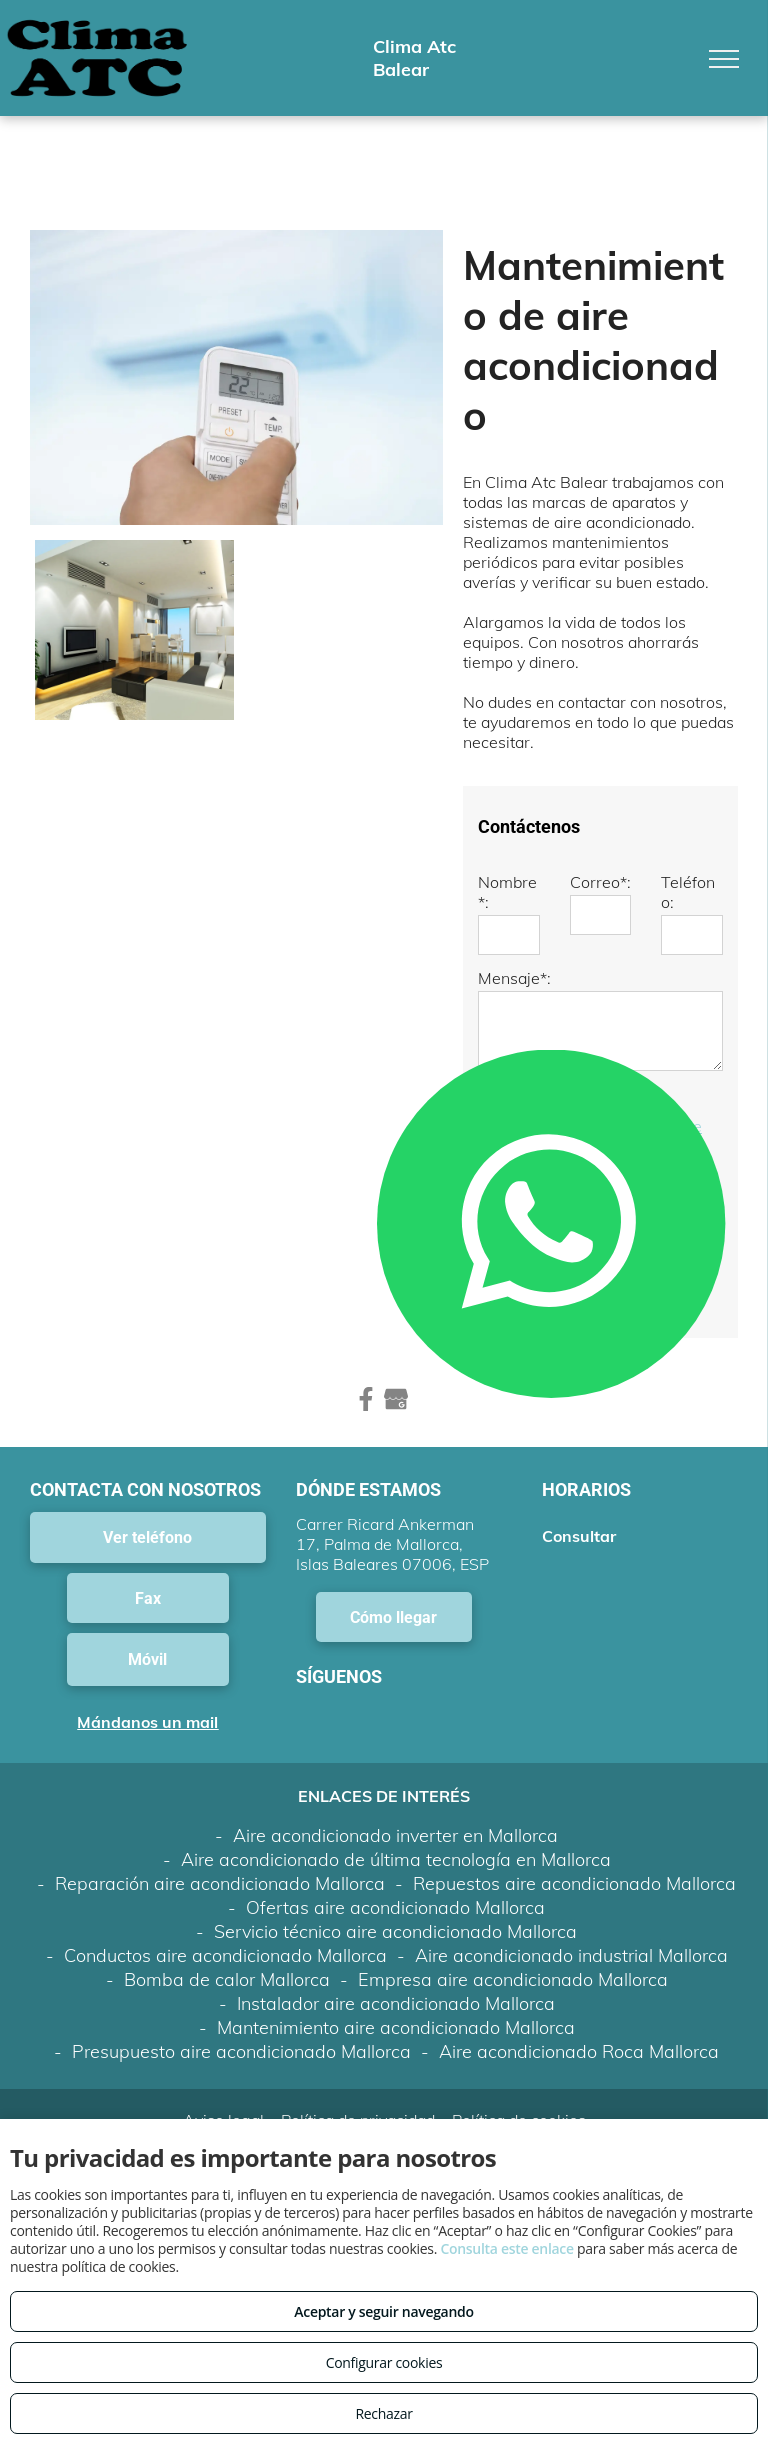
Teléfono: (688, 892)
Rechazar (383, 2413)
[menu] (724, 59)
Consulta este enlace (506, 2248)
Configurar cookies (384, 2362)
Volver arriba (384, 2084)
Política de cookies (519, 2032)
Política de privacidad (358, 2032)
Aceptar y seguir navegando (383, 2311)
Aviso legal (223, 2032)
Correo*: (600, 882)
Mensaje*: (514, 978)
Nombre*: (507, 892)
